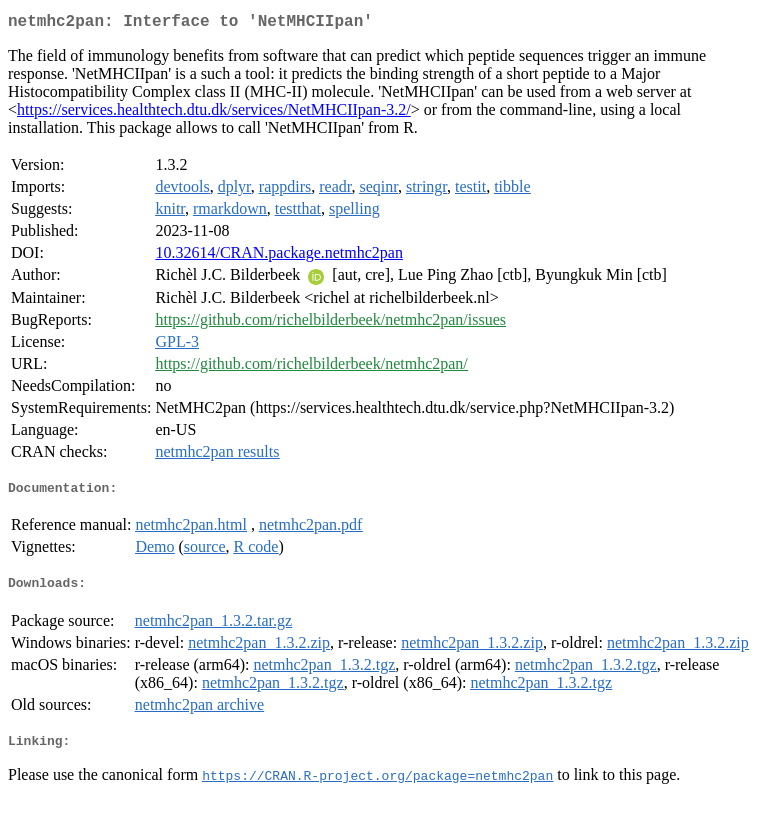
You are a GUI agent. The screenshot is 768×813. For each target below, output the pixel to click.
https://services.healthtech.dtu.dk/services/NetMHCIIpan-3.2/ (214, 113)
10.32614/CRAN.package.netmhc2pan (279, 256)
